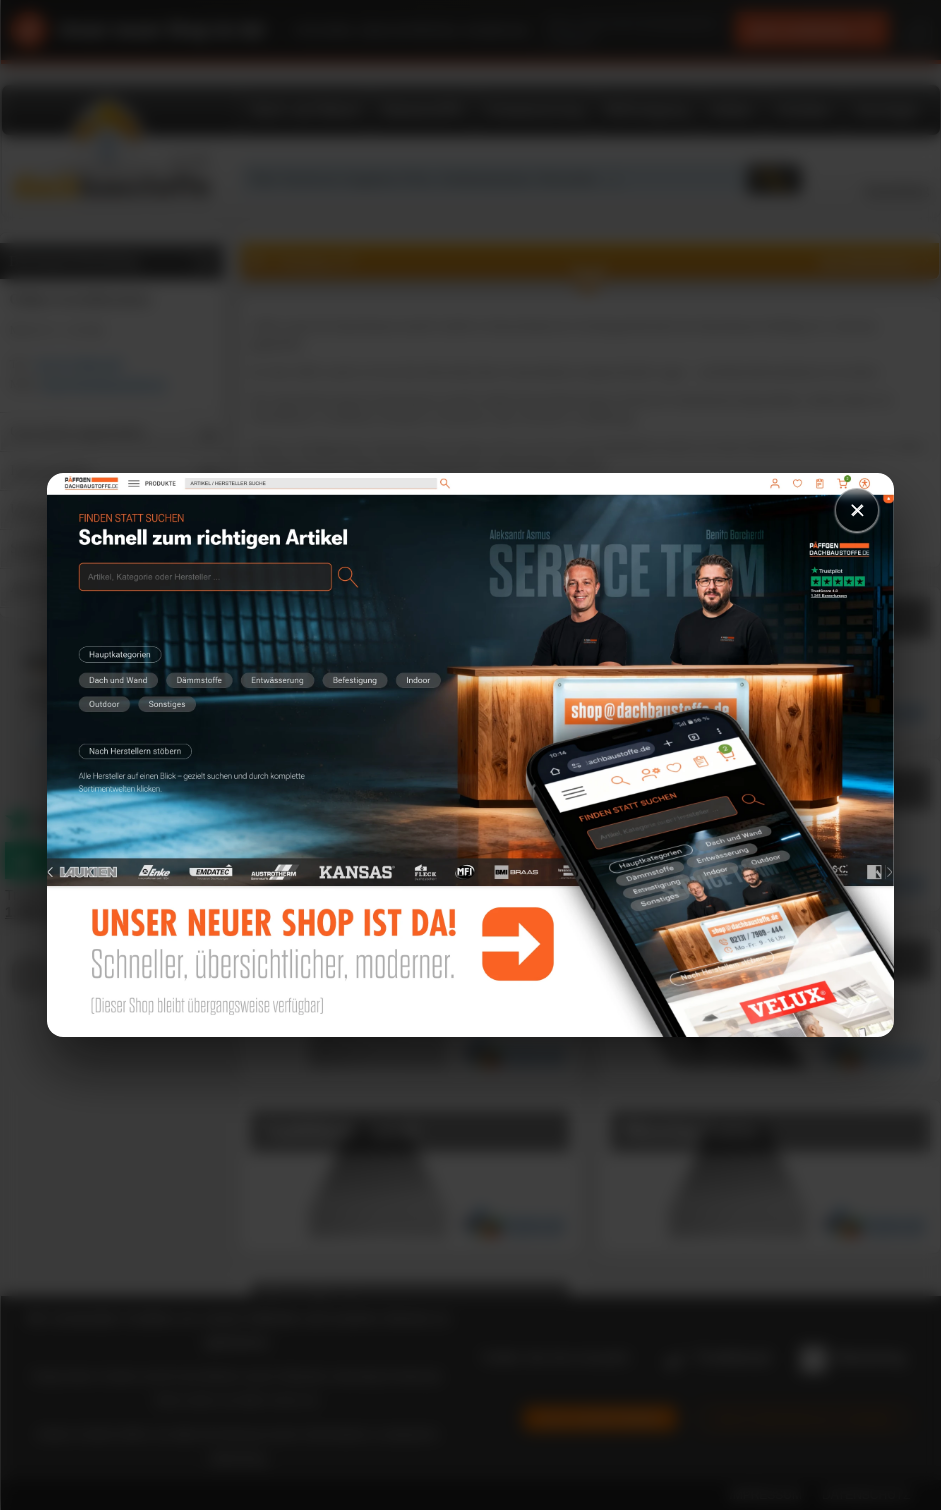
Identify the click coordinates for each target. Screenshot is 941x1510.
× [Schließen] (857, 509)
